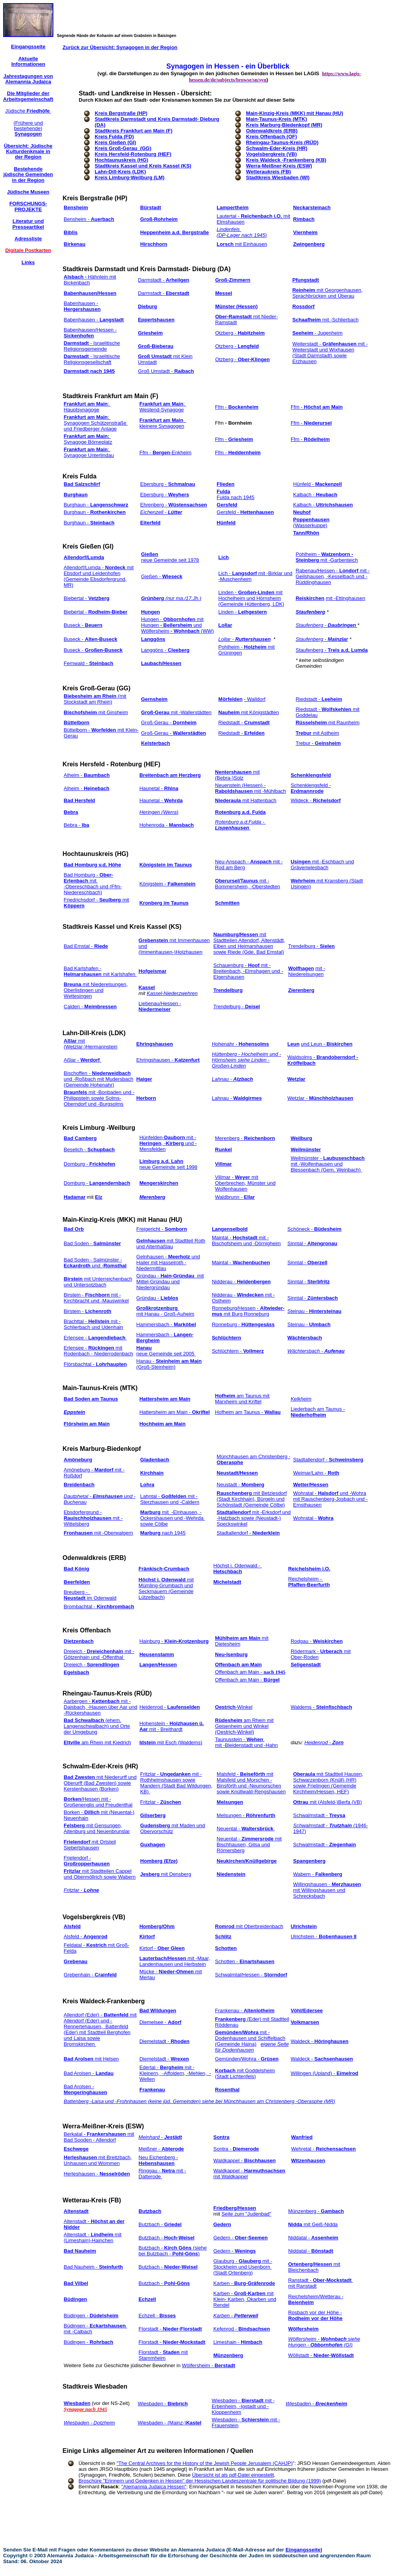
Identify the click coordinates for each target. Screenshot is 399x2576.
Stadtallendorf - (328, 1460)
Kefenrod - (242, 2329)
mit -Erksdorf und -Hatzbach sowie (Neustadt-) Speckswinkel (254, 1518)
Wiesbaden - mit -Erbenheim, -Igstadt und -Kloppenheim (243, 2406)
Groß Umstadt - (166, 371)
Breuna (72, 984)
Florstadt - (170, 2329)
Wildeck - (316, 800)
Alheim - (87, 775)
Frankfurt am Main (86, 404)
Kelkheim (301, 1399)
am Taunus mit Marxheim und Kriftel (242, 1398)
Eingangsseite (303, 2550)
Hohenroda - (166, 825)
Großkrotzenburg (157, 1308)
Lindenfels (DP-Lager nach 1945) (242, 232)
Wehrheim (303, 881)
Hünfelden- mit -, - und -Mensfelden (168, 1143)
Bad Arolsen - (89, 2073)
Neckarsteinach (311, 207)
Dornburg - (89, 1164)
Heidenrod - (169, 1707)
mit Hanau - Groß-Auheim (165, 1314)
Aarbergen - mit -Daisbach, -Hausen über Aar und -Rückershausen (101, 1707)
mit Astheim (317, 733)
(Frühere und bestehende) (28, 128)
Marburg (150, 1533)
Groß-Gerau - (168, 722)
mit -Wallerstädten (176, 712)
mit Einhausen (242, 244)
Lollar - (244, 639)
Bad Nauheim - (93, 2267)
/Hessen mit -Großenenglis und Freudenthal (98, 1802)
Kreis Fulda (80, 476)
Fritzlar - (160, 1802)
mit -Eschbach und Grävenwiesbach (322, 864)
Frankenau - (244, 2010)
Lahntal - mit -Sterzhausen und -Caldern (170, 1499)
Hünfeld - (317, 484)
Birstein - (87, 1311)
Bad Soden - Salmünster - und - (95, 1263)
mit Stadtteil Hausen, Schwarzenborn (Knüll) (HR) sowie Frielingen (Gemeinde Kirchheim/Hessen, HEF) (328, 1782)
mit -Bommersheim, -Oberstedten (247, 883)
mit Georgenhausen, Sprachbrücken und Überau (327, 293)
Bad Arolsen (79, 2059)
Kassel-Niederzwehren (172, 993)
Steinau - (315, 1311)
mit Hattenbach (246, 800)
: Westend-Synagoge (162, 407)
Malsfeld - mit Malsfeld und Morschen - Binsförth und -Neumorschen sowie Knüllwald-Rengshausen (251, 1782)
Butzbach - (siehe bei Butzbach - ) (173, 2251)
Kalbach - (315, 495)
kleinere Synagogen (162, 423)
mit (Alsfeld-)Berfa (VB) (335, 1802)
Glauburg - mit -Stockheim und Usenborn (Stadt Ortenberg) (243, 2267)
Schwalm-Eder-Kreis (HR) (100, 1766)
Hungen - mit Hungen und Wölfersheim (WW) (177, 625)
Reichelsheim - (309, 1582)
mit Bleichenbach (314, 2267)
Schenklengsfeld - (311, 788)
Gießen (149, 554)
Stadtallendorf (234, 1512)
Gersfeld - (245, 512)
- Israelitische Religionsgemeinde (92, 346)
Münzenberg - (316, 2211)
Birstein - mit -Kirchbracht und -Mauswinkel (96, 1298)
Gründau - (157, 1298)
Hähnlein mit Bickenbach (90, 280)
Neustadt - (240, 1484)
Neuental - (246, 1828)
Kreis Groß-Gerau (89, 688)
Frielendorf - (87, 1861)
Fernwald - (88, 663)
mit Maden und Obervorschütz (172, 1828)
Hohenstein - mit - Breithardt (171, 1726)
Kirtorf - (162, 1948)
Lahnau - (237, 1098)
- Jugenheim (317, 333)
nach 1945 (173, 1533)
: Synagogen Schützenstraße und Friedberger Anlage (96, 423)
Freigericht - (161, 1229)
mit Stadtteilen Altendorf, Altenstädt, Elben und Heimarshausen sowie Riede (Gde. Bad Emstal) (249, 943)
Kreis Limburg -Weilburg (99, 1127)
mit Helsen (106, 2059)
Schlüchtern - (238, 1351)
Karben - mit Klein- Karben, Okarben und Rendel (245, 2299)
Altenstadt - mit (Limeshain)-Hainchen (93, 2237)
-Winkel (244, 1707)
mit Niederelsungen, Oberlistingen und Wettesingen (96, 990)
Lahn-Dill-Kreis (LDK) (94, 1033)
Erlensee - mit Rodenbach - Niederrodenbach (98, 1351)
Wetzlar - (320, 1098)
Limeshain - (238, 2342)
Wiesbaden (77, 2403)
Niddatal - (313, 2238)
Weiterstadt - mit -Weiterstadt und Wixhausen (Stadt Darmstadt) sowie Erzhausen (329, 352)
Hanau (144, 1348)
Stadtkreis (79, 269)
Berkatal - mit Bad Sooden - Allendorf (99, 2137)
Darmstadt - (163, 280)
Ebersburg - (167, 484)
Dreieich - (91, 1664)
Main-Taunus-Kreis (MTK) (101, 1388)
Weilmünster (306, 1149)
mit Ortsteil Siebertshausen (90, 1845)
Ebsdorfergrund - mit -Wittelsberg (93, 1518)
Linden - (242, 612)
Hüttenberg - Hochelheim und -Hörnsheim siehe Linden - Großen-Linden (246, 1060)
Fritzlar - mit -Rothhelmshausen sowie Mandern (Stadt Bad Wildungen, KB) (176, 1782)
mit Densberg (165, 1874)
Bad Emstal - (86, 946)
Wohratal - (313, 1518)
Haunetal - (158, 788)
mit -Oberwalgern (98, 1533)
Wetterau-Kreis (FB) (92, 2200)
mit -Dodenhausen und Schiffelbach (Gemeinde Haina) (250, 2038)
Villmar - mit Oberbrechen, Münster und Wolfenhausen (245, 1183)
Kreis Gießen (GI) (88, 546)
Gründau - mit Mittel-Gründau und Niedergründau (170, 1281)
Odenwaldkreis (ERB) (95, 1557)
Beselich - (89, 1149)
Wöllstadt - (320, 2355)
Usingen (301, 862)
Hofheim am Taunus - (248, 1412)
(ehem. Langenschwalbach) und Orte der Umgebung (97, 1726)
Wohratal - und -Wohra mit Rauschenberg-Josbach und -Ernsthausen (330, 1499)
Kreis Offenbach (87, 1630)
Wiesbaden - (163, 2404)
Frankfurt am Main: (86, 436)
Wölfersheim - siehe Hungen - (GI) (324, 2342)
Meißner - (161, 2149)
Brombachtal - (99, 1606)
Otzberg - (240, 333)
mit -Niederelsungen (306, 971)
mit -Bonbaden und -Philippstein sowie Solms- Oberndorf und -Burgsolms (99, 1098)
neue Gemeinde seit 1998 (168, 1167)
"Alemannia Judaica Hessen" (153, 2487)
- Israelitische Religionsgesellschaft (92, 359)
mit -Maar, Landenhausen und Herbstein (174, 1961)
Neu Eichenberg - (158, 2160)
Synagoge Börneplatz (88, 439)
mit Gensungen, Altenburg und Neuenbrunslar (97, 1828)
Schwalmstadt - (319, 1815)
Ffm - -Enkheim (165, 452)
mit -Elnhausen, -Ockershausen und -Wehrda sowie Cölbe (172, 1518)
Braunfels (76, 1092)
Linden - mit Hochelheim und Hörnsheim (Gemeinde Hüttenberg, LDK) (251, 598)
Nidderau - (241, 1281)
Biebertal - (86, 598)
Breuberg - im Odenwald (90, 1595)
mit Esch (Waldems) (170, 1742)
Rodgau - (317, 1641)
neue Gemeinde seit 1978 (170, 560)
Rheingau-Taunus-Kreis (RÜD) (107, 1693)
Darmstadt (77, 343)
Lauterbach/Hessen (162, 1958)
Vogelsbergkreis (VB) (95, 1917)
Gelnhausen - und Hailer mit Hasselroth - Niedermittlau (168, 1262)
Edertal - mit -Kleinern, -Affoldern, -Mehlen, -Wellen (175, 2073)
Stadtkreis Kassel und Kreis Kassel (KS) (122, 926)
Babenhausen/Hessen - (90, 333)
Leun (294, 1044)
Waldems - (321, 1707)
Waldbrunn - (235, 1197)
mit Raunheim (328, 722)
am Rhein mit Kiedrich (97, 1742)
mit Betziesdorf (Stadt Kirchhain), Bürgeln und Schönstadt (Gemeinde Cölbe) (252, 1499)
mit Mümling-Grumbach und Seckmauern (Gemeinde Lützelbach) (166, 1588)
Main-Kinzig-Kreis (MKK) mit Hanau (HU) (123, 1219)
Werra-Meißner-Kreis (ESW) (103, 2126)
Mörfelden (230, 699)
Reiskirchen (310, 598)
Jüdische (28, 111)
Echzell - (157, 2315)
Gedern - (241, 2238)
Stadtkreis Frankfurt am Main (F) (110, 396)
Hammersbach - (166, 1324)
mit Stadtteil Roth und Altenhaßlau (170, 1243)
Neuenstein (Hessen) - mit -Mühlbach (250, 788)
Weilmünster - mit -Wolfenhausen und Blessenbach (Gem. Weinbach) (328, 1164)
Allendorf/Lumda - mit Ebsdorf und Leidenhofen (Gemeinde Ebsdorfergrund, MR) (99, 576)
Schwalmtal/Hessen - (251, 1975)
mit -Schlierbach (325, 320)
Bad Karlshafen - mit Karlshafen (100, 971)
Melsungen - (246, 1815)
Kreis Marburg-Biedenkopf (102, 1448)
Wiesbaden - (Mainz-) (169, 2423)
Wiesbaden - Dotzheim (89, 2423)
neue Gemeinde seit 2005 (166, 1354)
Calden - (90, 1006)
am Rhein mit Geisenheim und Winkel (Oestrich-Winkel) (244, 1726)
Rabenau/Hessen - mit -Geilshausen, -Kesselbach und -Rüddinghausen (333, 576)
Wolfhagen (301, 968)
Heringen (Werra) (158, 812)
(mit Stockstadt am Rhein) (95, 699)
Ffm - (236, 407)
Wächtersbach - (316, 1351)
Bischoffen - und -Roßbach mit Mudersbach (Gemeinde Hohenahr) (98, 1079)
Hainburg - (174, 1641)
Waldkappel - (245, 2160)
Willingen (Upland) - (324, 2073)
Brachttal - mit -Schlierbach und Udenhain (94, 1324)
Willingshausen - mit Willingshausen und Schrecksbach (327, 1890)
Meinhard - (160, 2137)
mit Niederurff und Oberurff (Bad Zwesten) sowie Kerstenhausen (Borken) (100, 1783)
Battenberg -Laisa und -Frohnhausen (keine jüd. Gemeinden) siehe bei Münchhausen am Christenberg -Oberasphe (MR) (199, 2101)
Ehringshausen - (168, 1060)
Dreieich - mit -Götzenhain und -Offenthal (99, 1654)
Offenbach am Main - (250, 1672)
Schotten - (244, 1961)
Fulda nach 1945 (235, 497)
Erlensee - (95, 1338)
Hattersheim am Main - (174, 1412)
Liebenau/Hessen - (160, 1006)
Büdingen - (91, 2315)
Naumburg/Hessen (236, 934)
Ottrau (300, 1802)
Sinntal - (312, 1243)
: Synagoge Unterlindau (89, 452)
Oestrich (225, 1707)
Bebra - (76, 825)
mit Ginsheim (96, 712)
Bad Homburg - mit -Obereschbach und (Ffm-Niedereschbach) (93, 883)
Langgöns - (165, 650)
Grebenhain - (90, 1975)
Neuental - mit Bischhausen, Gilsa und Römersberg (249, 1844)
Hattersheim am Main (165, 1399)
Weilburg (301, 1138)
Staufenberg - (326, 625)
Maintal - (241, 1262)
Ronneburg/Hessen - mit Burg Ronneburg (248, 1311)
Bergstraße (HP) (104, 198)
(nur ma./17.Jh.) (171, 598)
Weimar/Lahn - (316, 1473)
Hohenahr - (240, 1044)
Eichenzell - (161, 512)
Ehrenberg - (173, 505)
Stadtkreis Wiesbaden (95, 2386)
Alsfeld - (86, 1936)
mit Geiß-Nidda (312, 2224)
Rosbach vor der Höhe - (315, 2315)
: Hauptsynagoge (87, 407)
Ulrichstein (304, 1926)
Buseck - (83, 625)
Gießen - (161, 576)
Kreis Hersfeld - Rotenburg (102, 764)
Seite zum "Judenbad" (246, 2214)
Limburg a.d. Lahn (161, 1161)
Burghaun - (96, 505)
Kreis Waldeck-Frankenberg (104, 2001)
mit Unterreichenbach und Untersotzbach (98, 1282)
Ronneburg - (243, 1324)
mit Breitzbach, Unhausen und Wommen (98, 2160)
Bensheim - (89, 219)
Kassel (147, 987)
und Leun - (326, 1044)
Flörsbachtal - (95, 1364)
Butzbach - (160, 2224)
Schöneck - (315, 1229)
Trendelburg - (311, 946)
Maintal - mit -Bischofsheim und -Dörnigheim (246, 1240)
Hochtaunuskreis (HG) (96, 853)
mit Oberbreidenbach (249, 1926)
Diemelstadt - (164, 2041)
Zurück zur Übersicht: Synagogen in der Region (120, 47)
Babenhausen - (82, 306)
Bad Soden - (92, 1243)
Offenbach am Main (238, 1664)
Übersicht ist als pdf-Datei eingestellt (233, 2475)
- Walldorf (254, 699)
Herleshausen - (97, 2174)
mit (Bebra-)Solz (237, 775)
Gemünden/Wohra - (247, 2059)
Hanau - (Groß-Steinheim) (169, 1364)
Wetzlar (296, 1079)
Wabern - (317, 1874)
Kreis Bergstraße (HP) (121, 113)
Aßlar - (82, 1060)
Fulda (223, 491)
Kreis (70, 198)
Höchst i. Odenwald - (238, 1568)
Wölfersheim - (208, 2365)
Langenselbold (230, 1229)
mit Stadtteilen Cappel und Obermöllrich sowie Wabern (100, 1874)
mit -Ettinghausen (345, 598)
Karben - (244, 2283)
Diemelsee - (160, 2022)
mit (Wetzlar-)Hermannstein (91, 1044)
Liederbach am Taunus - (318, 1412)
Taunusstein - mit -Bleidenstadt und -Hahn (246, 1742)
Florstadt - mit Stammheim (163, 2355)
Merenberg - (245, 1138)
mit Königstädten (248, 712)
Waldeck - (319, 2041)
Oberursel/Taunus (236, 881)
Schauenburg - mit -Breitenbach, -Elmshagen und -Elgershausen (248, 971)
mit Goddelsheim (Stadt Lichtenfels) (245, 2073)
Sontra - (236, 2149)
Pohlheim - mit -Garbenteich (327, 557)
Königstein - (167, 884)
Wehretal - (323, 2149)
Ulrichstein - (324, 1936)
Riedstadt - (319, 699)
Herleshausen (80, 2157)
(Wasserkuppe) (311, 522)
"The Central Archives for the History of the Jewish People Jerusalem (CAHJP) (205, 2463)
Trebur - (318, 743)
